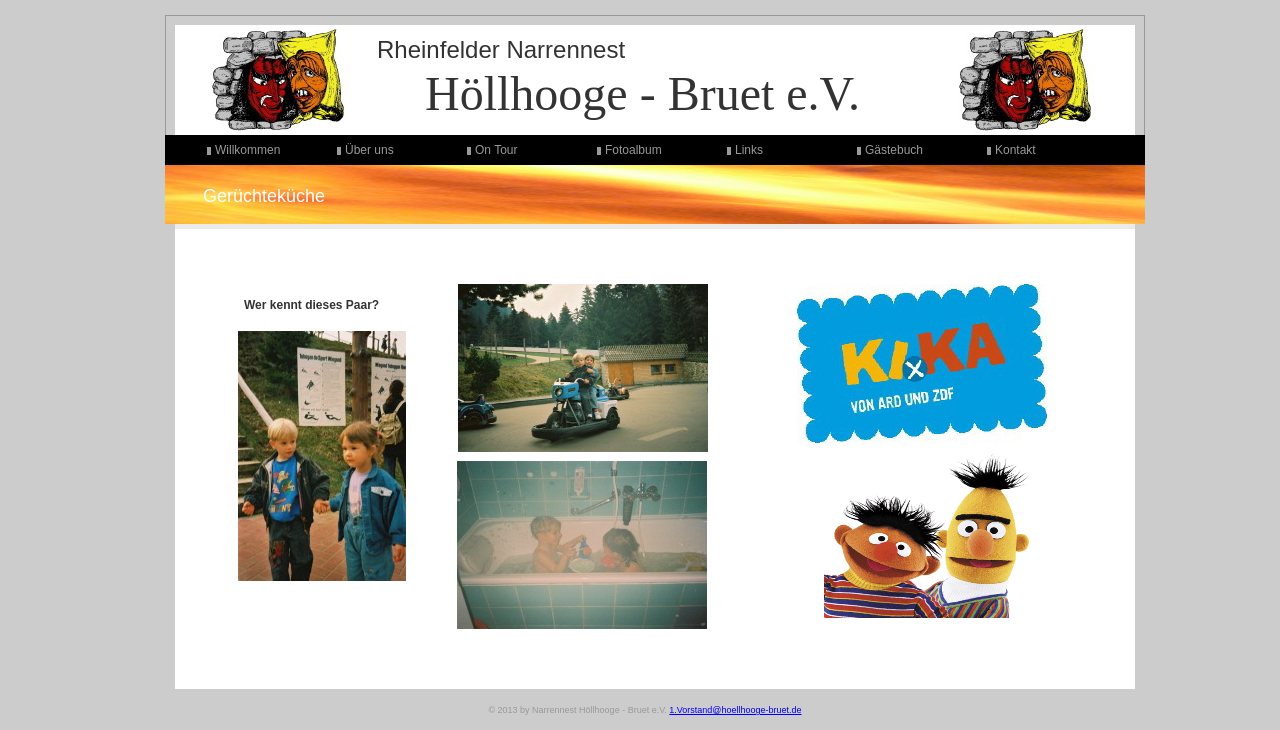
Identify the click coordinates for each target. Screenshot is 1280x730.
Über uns (369, 150)
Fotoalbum (633, 150)
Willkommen (247, 150)
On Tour (496, 150)
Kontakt (1015, 150)
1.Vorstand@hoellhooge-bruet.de (735, 710)
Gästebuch (894, 150)
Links (749, 150)
